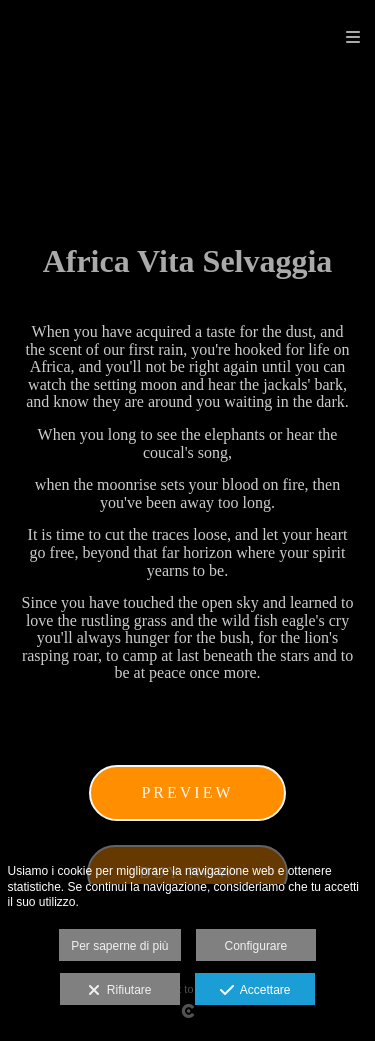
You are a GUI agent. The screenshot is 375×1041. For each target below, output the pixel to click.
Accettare (255, 991)
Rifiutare (119, 991)
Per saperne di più (119, 946)
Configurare (256, 946)
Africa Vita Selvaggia (188, 261)
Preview (187, 792)
